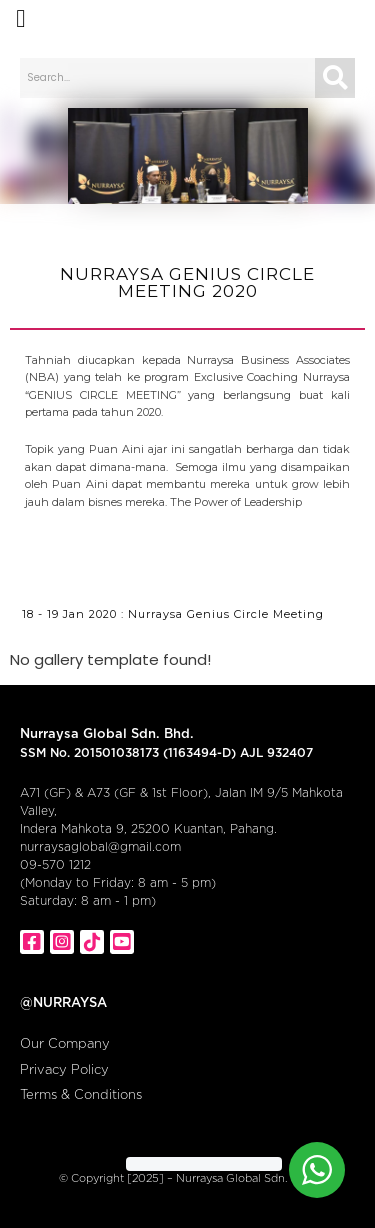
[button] (21, 19)
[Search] (335, 78)
